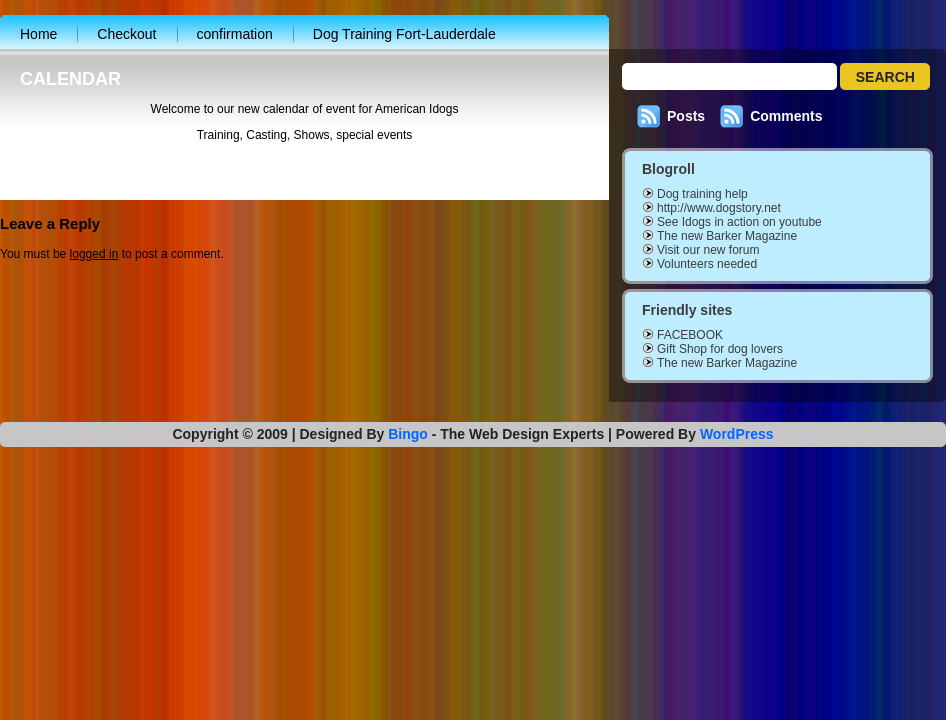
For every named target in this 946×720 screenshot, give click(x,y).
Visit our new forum (708, 250)
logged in (94, 257)
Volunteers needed (707, 264)
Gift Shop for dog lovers (720, 349)
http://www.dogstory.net (719, 208)
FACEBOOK (690, 335)
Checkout (126, 34)
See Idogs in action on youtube (739, 222)
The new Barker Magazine (727, 236)
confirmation (235, 34)
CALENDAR (70, 79)
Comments (786, 116)
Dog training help (702, 194)
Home (38, 34)
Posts (686, 116)
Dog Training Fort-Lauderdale (404, 34)
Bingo (408, 434)
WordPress (737, 434)
